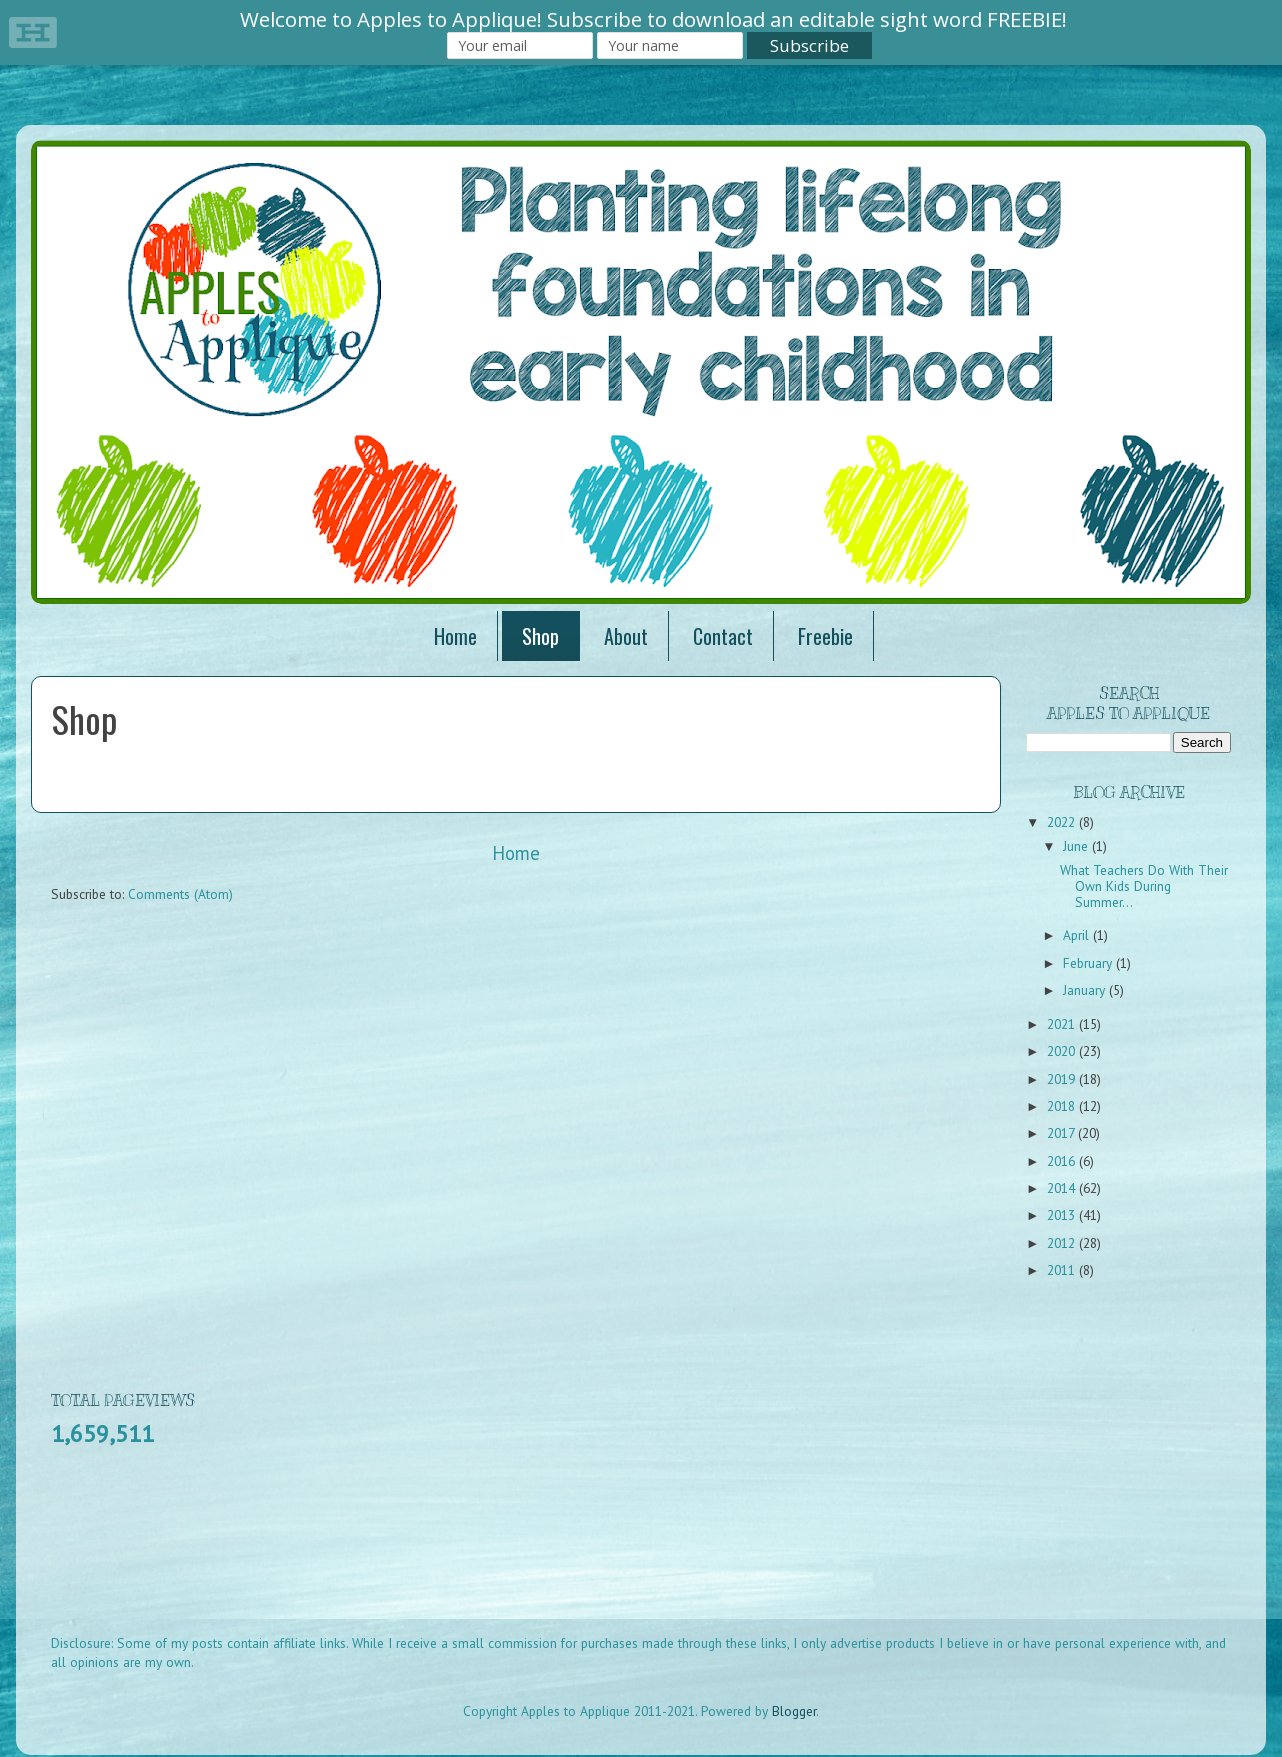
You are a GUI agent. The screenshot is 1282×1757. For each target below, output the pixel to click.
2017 (1062, 1133)
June (1077, 846)
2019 (1063, 1079)
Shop (540, 636)
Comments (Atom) (180, 894)
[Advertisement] (415, 1554)
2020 (1063, 1051)
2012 (1063, 1243)
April (1078, 935)
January (1086, 990)
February (1089, 963)
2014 (1063, 1188)
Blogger (794, 1711)
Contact (723, 636)
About (626, 636)
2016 (1063, 1161)
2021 (1063, 1024)
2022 (1063, 822)
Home (455, 636)
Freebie (825, 636)
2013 (1063, 1215)
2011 (1063, 1270)
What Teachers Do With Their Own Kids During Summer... (1144, 886)
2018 (1063, 1106)
